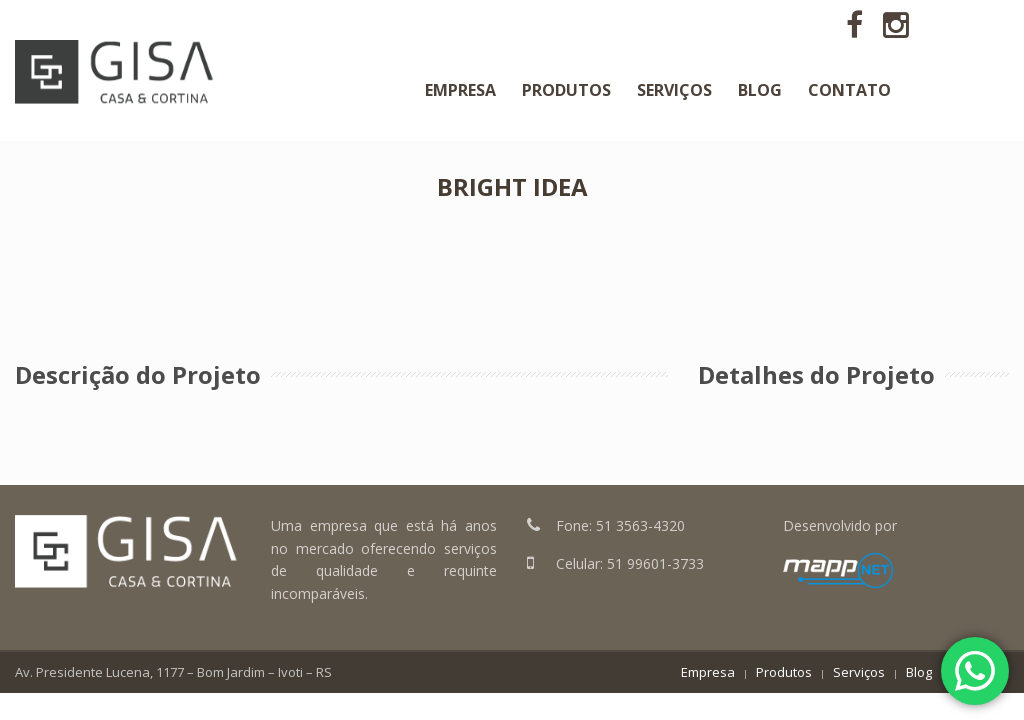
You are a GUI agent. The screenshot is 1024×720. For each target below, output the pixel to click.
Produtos (784, 672)
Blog (919, 672)
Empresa (708, 672)
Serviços (859, 672)
